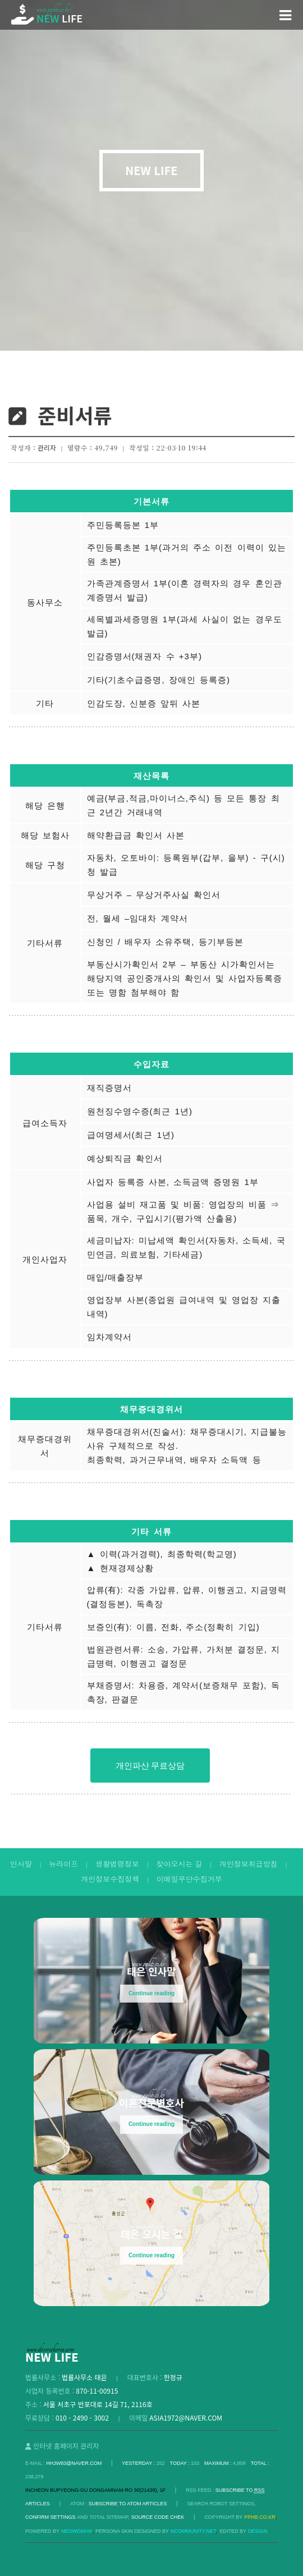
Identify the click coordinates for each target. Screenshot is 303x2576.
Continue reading (151, 1993)
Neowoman (76, 2531)
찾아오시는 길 (179, 1864)
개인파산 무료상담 (150, 1765)
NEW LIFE (151, 170)
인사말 (21, 1864)
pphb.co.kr (260, 2517)
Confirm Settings (50, 2517)
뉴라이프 (63, 1864)
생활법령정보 (117, 1864)
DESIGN (258, 2531)
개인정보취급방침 (248, 1864)
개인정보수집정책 (110, 1879)
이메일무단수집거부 (189, 1879)
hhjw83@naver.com (74, 2463)
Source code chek (158, 2517)
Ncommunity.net (193, 2531)
